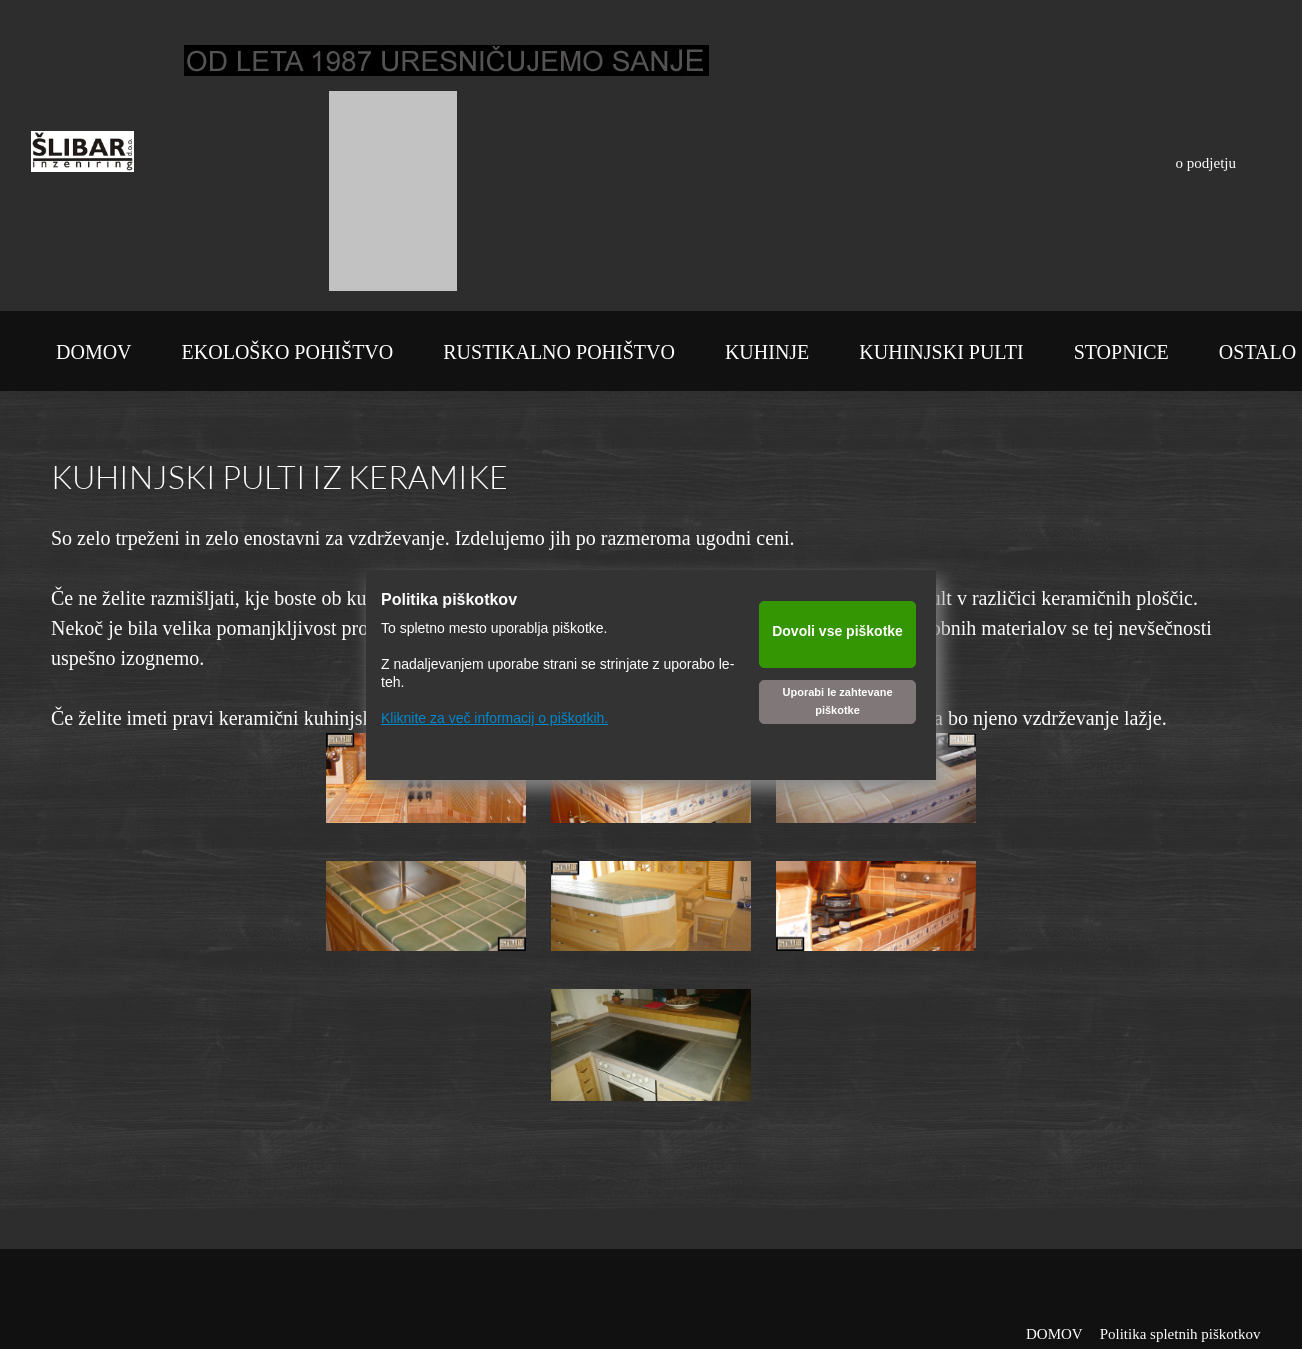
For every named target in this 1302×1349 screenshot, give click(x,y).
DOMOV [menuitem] (1054, 1334)
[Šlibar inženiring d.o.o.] (82, 156)
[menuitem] (94, 356)
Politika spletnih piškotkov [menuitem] (1180, 1334)
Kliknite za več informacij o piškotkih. (494, 718)
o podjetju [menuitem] (1206, 163)
